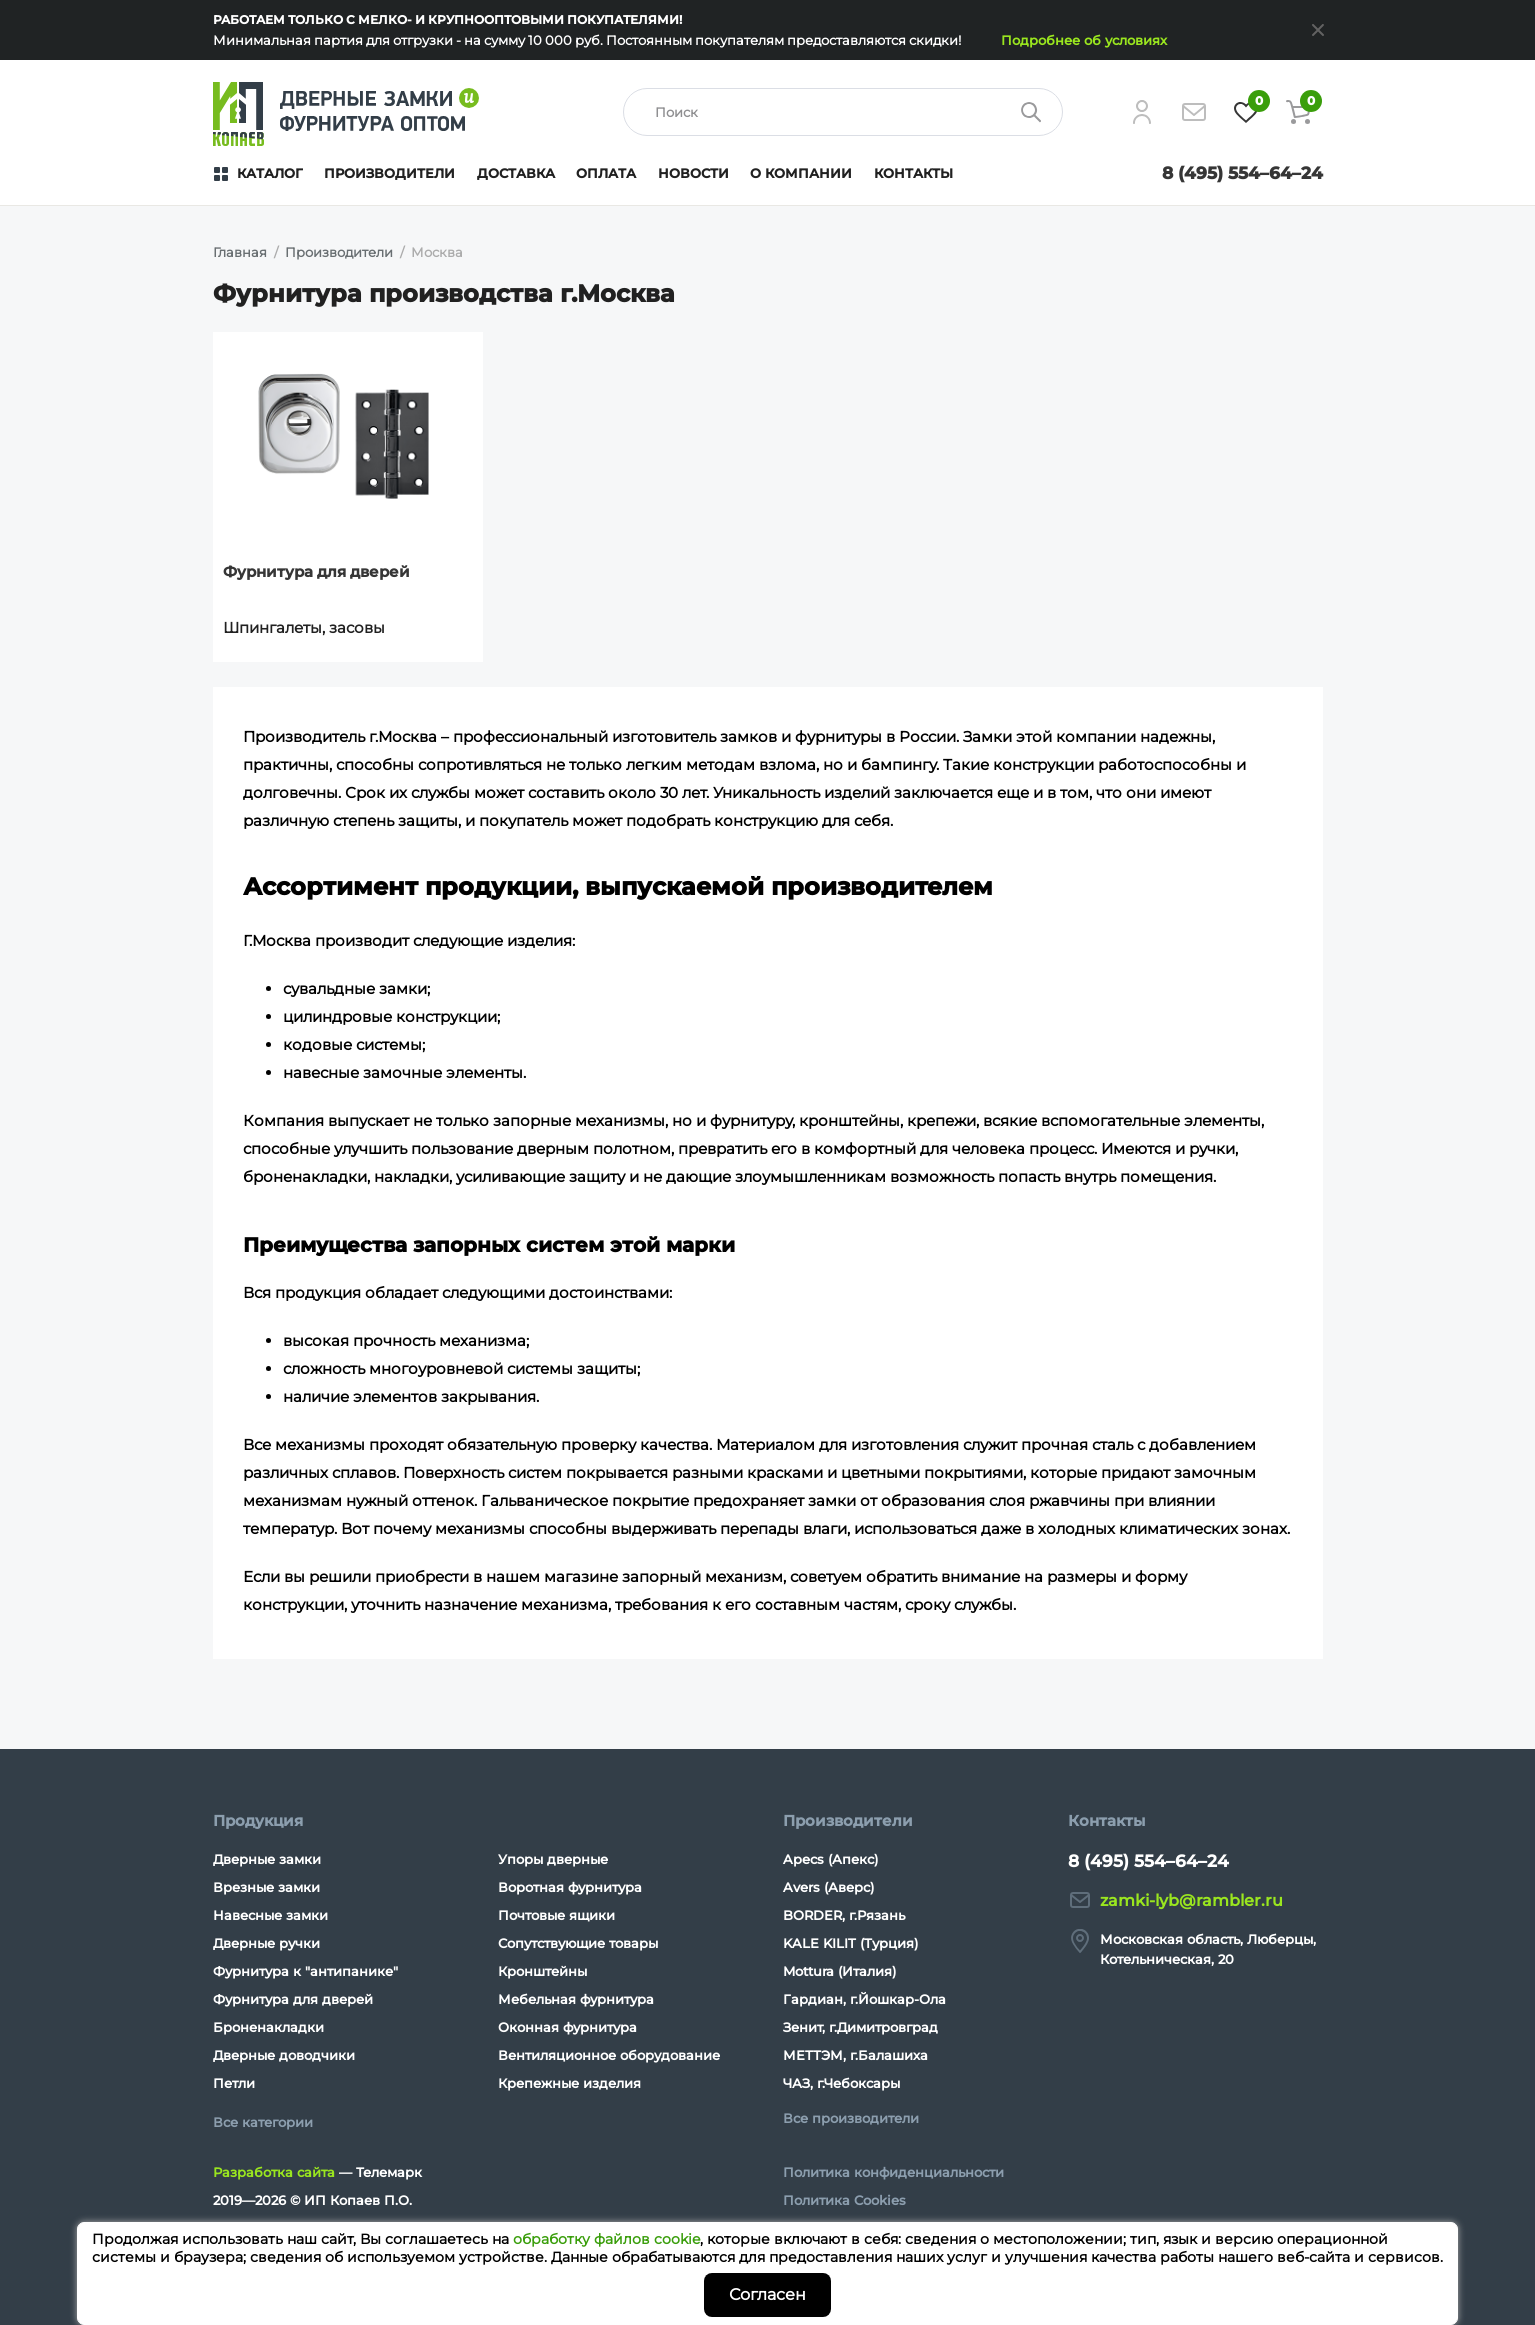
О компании (801, 173)
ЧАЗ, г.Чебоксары (841, 2083)
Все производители (851, 2118)
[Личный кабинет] (1142, 112)
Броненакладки (268, 2027)
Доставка (516, 173)
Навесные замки (270, 1915)
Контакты (913, 173)
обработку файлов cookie (606, 2239)
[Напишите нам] (1194, 112)
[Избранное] (1246, 112)
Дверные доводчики (284, 2055)
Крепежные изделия (569, 2083)
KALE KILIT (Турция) (850, 1943)
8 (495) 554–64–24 (1242, 173)
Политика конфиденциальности (893, 2172)
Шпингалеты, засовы (304, 627)
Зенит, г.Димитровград (860, 2027)
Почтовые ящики (556, 1915)
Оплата (606, 173)
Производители (389, 173)
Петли (234, 2083)
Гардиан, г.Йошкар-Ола (864, 1999)
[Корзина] (1298, 112)
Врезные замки (266, 1887)
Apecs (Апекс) (830, 1859)
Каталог (270, 173)
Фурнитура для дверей (316, 571)
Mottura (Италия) (839, 1971)
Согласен (767, 2294)
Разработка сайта (274, 2172)
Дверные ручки (266, 1943)
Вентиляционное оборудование (609, 2055)
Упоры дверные (553, 1859)
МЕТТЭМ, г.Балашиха (855, 2055)
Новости (693, 173)
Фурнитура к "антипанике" (305, 1971)
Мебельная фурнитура (576, 1999)
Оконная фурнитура (567, 2027)
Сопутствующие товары (578, 1943)
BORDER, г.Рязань (844, 1915)
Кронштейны (542, 1971)
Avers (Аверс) (828, 1887)
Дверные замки (267, 1859)
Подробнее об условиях (1084, 40)
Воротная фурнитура (570, 1887)
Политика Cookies (844, 2200)
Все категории (263, 2122)
